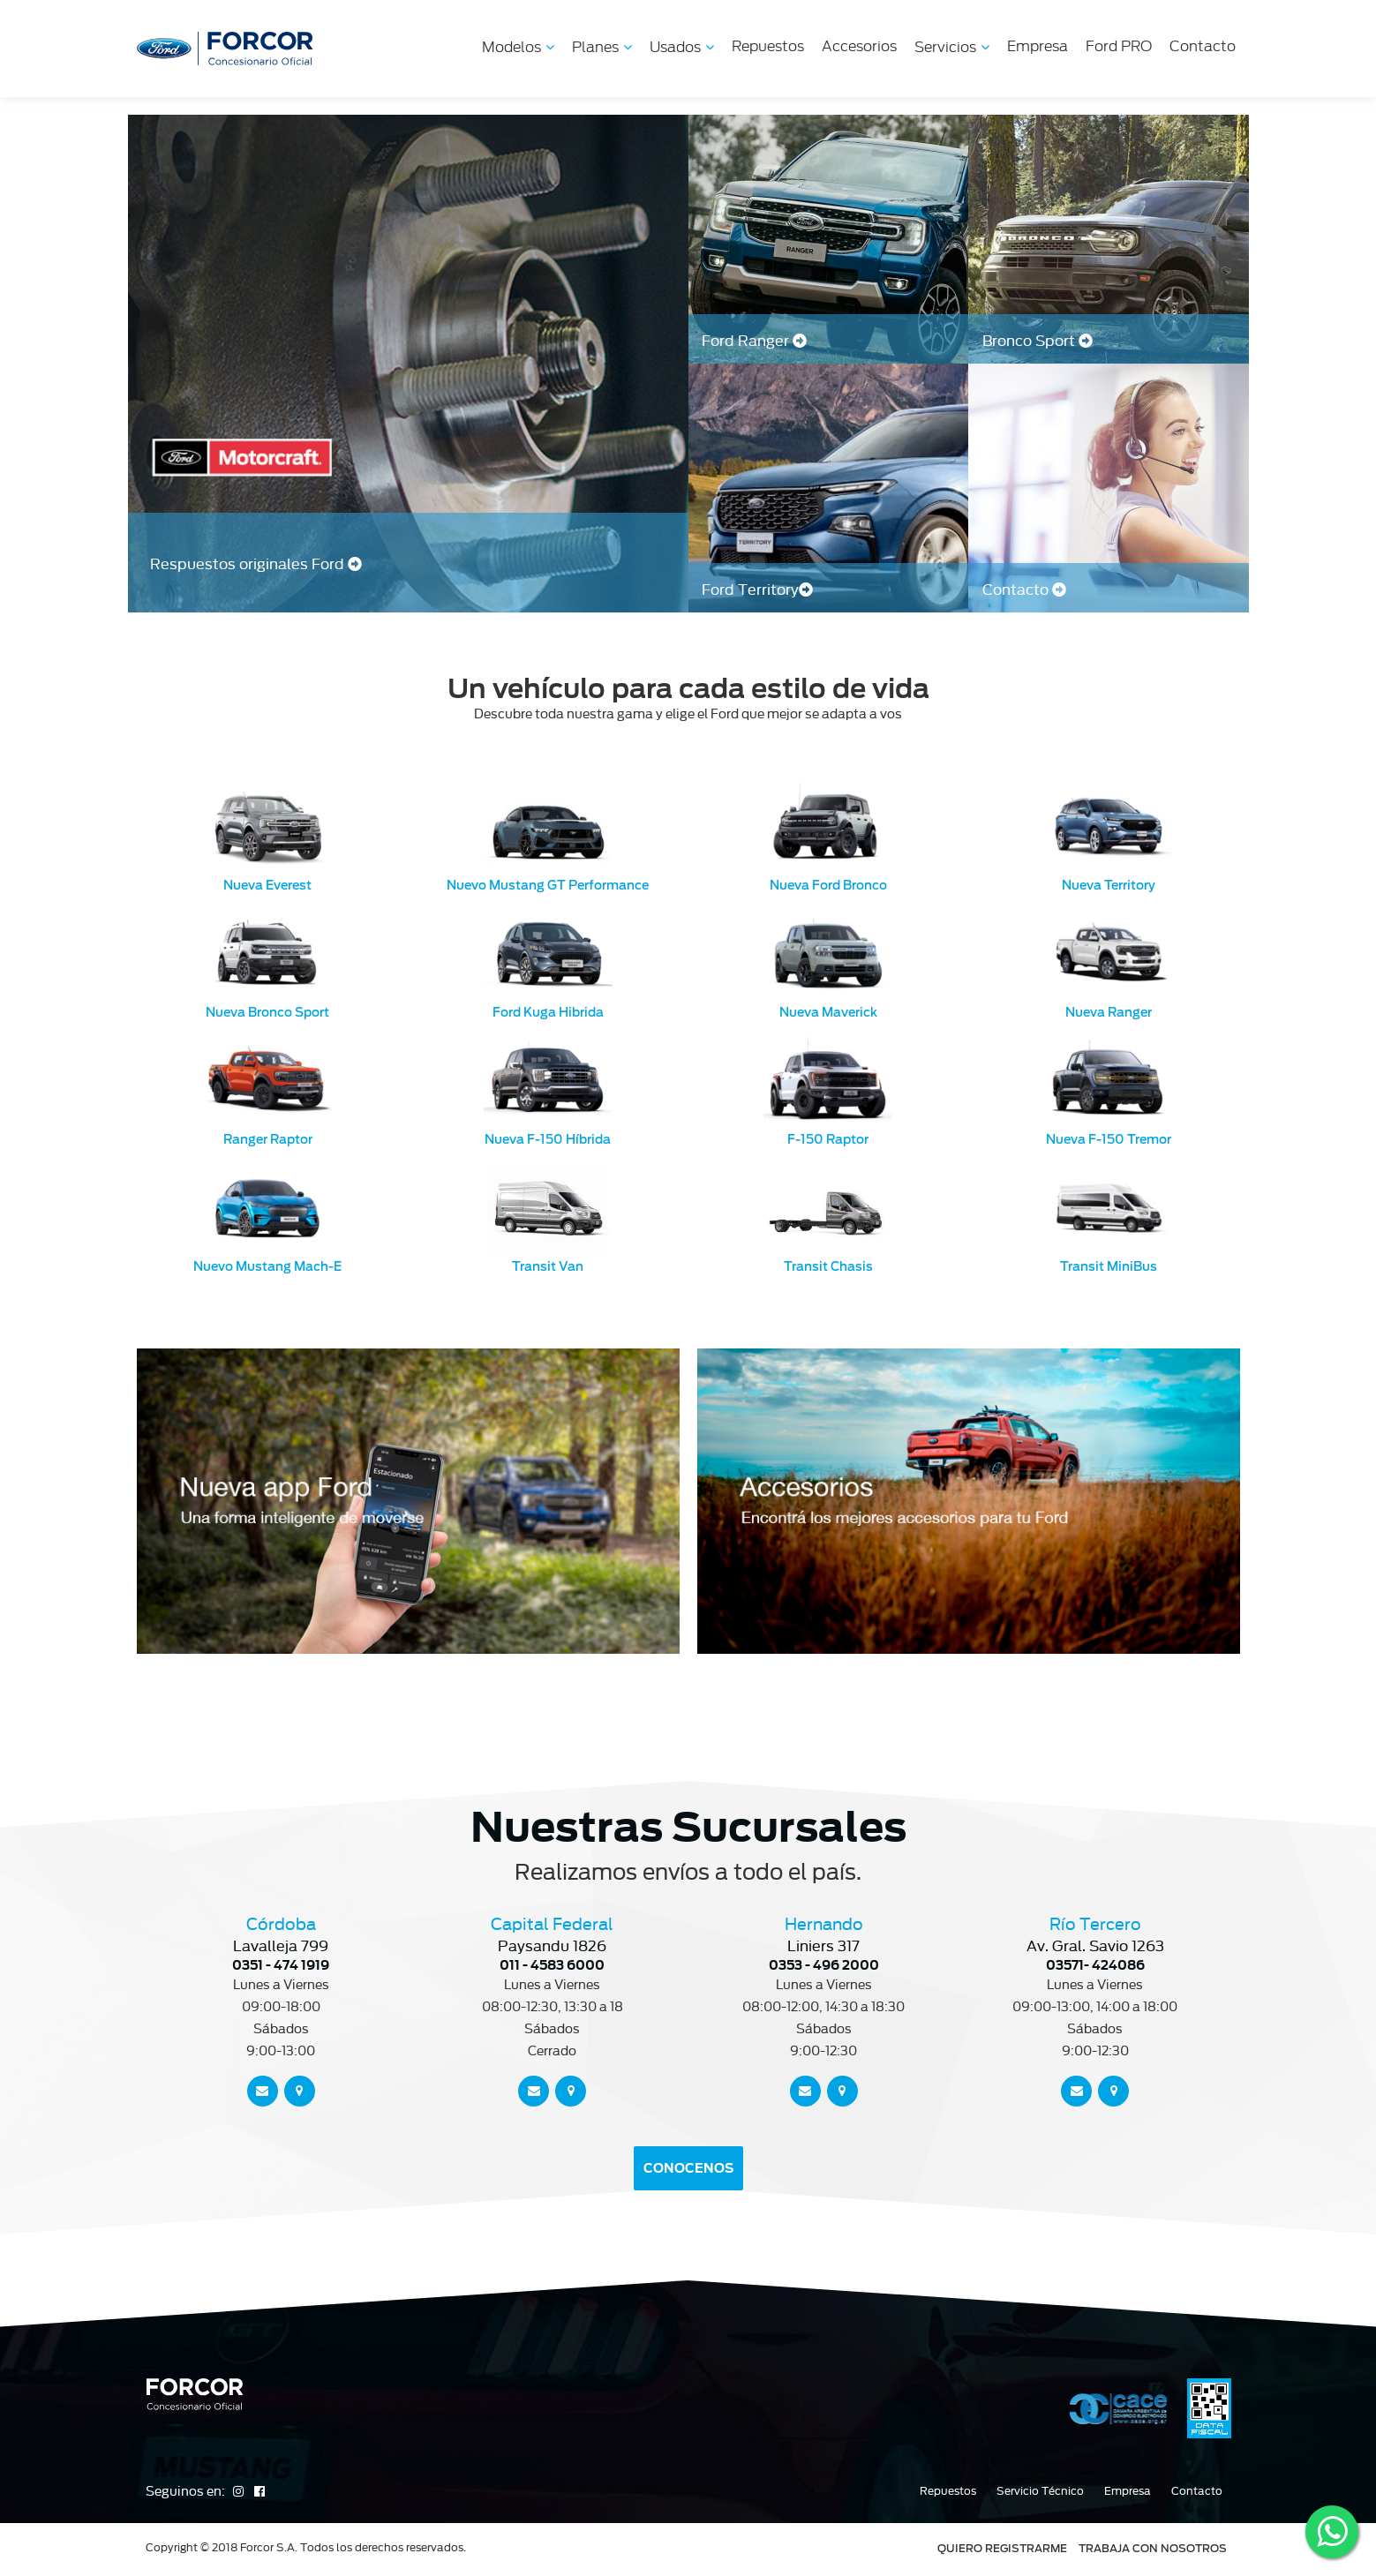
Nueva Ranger (1108, 1012)
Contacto (1202, 46)
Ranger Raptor (267, 1139)
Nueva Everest (267, 885)
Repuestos (768, 46)
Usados (682, 47)
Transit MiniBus (1108, 1266)
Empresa (1037, 46)
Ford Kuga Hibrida (548, 1012)
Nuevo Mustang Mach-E (267, 1266)
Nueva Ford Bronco (828, 885)
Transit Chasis (828, 1266)
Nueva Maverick (828, 1012)
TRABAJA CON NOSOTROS (1153, 2548)
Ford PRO (1119, 46)
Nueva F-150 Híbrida (548, 1139)
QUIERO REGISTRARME (1002, 2548)
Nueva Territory (1108, 885)
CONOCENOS (688, 2168)
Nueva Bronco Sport (267, 1012)
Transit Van (547, 1266)
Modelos (518, 47)
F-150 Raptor (827, 1139)
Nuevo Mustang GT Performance (548, 885)
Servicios (951, 47)
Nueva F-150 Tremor (1108, 1139)
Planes (602, 47)
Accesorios (859, 46)
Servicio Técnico (1040, 2491)
